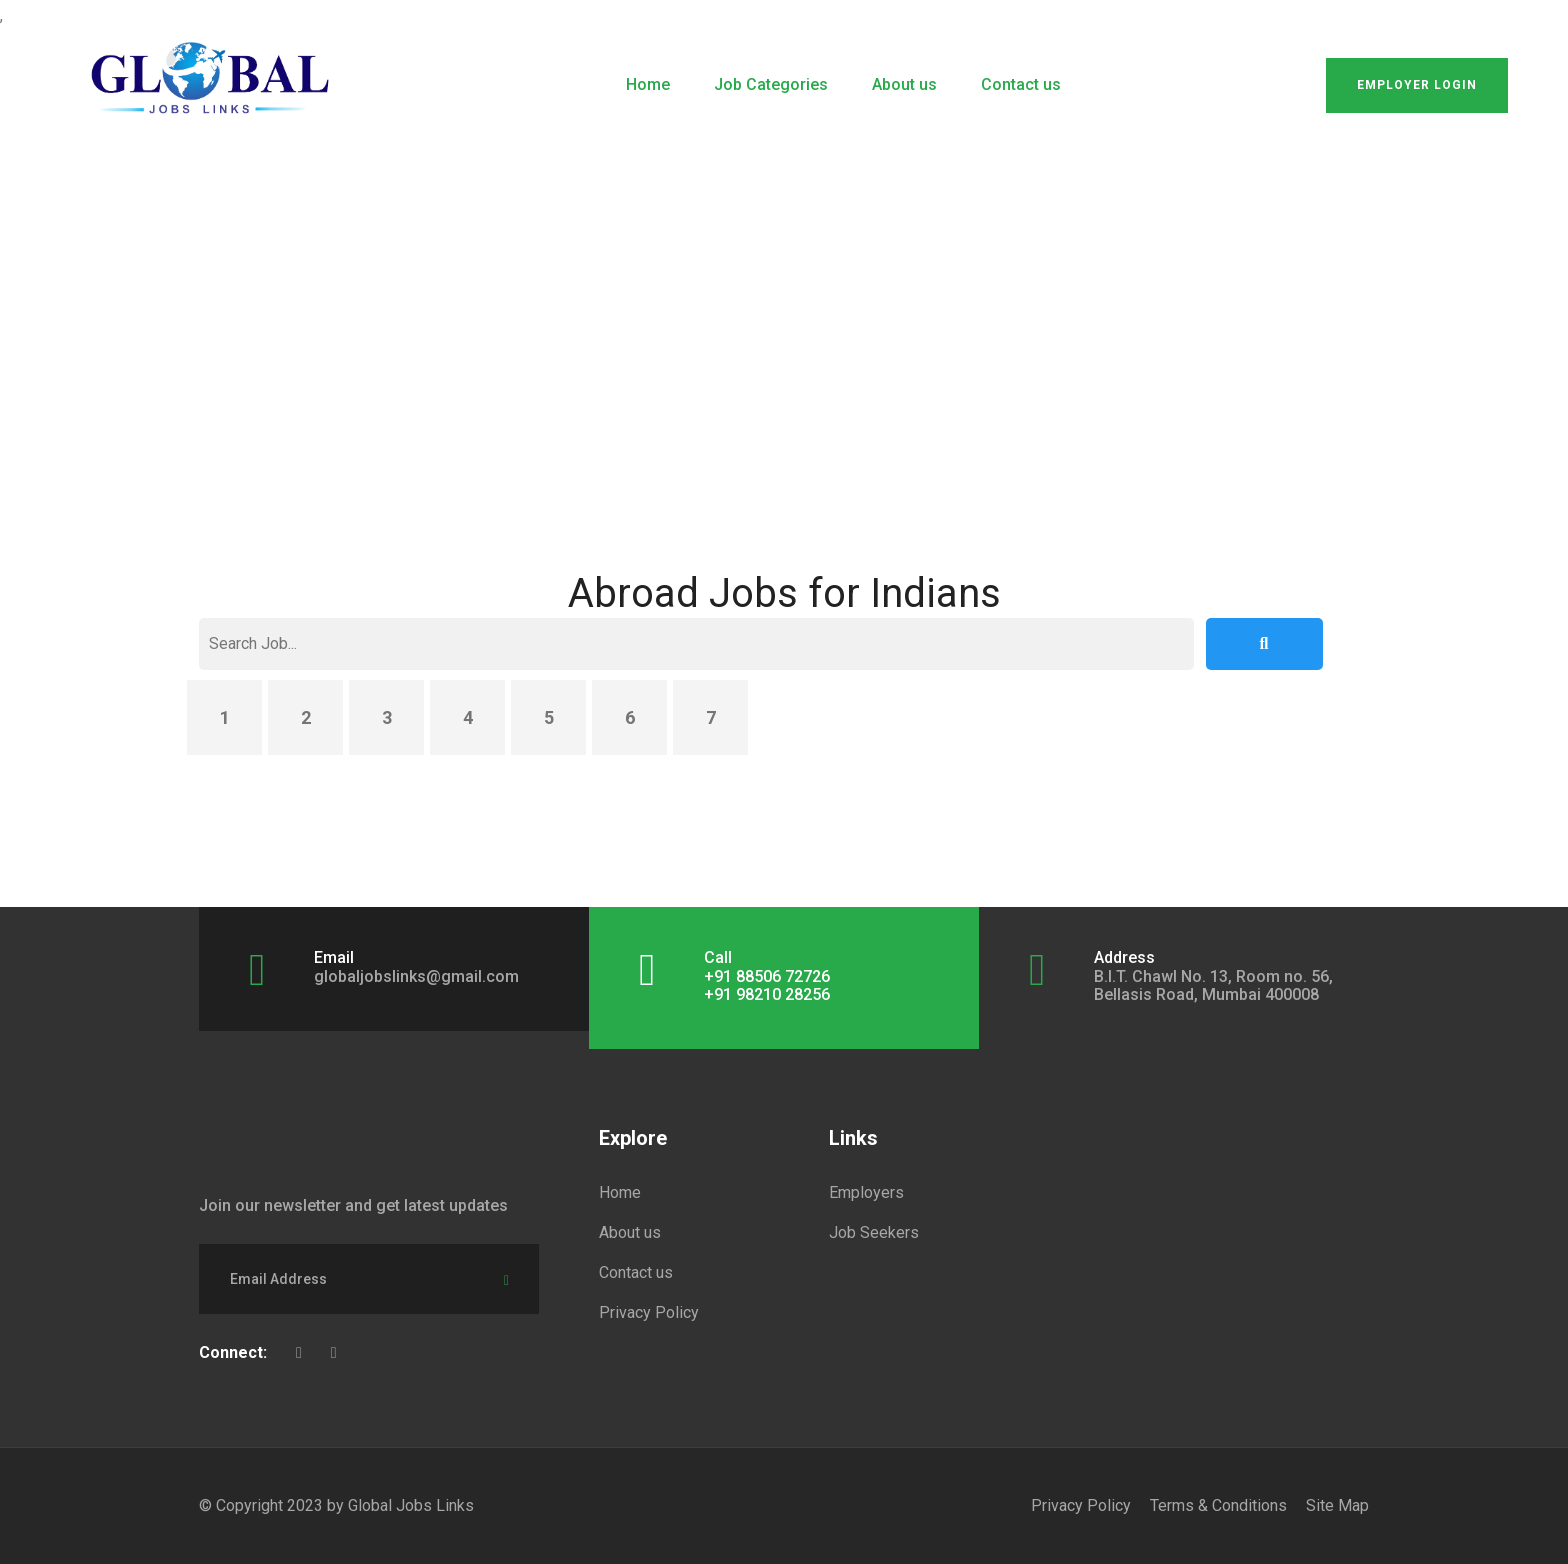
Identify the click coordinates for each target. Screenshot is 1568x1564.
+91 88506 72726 (767, 976)
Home (648, 84)
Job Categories (771, 84)
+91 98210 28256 (767, 994)
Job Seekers (874, 1232)
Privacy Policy (649, 1312)
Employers (866, 1192)
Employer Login (1417, 85)
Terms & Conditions (1218, 1505)
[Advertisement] (784, 300)
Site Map (1337, 1505)
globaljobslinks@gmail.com (416, 976)
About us (904, 84)
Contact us (1021, 84)
